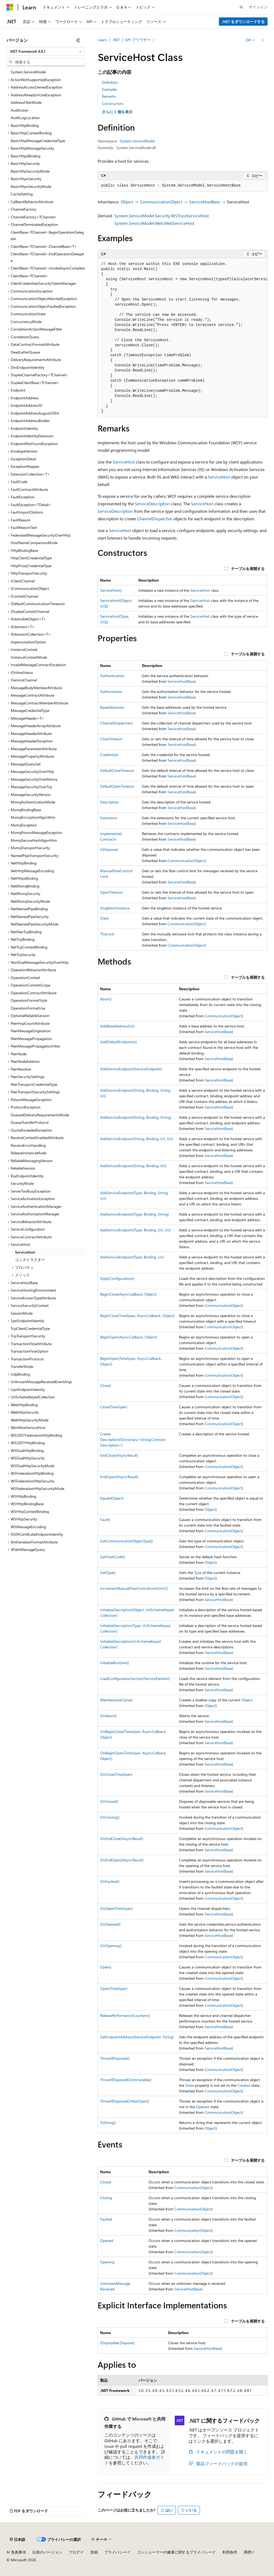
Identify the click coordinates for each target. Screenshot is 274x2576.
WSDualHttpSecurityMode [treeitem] (32, 1465)
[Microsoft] (9, 7)
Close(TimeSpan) (113, 1406)
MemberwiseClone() (116, 1699)
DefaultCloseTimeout (117, 770)
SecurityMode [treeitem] (22, 1183)
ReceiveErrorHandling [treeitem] (28, 1145)
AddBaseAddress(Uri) (117, 1026)
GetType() (108, 1572)
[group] (183, 338)
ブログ (74, 2552)
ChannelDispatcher (154, 518)
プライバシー (115, 2552)
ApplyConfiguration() (117, 1278)
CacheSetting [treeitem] (22, 193)
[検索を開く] (241, 7)
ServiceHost (124, 462)
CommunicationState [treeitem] (28, 313)
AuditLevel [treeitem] (19, 110)
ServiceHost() (111, 590)
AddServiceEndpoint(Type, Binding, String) (134, 1214)
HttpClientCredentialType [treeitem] (31, 557)
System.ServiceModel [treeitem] (28, 71)
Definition (110, 82)
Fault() (105, 1519)
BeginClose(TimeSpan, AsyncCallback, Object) (137, 1315)
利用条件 (229, 2552)
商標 (247, 2552)
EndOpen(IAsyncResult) (119, 1476)
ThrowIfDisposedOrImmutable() (125, 2079)
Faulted (106, 2219)
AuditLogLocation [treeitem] (25, 117)
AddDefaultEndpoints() (118, 1041)
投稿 (94, 2552)
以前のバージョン (47, 2552)
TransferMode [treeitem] (22, 1366)
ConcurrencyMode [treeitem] (26, 321)
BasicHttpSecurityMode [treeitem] (30, 171)
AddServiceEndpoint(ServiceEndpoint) (131, 1068)
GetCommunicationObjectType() (126, 1540)
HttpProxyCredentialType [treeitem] (31, 565)
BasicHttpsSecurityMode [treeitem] (31, 186)
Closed (105, 2181)
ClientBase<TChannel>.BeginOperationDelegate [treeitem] (47, 235)
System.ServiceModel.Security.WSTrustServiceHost (161, 215)
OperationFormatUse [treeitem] (28, 1008)
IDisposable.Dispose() (117, 2342)
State (104, 918)
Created (243, 2085)
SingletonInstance (115, 907)
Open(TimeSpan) (113, 1988)
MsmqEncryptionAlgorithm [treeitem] (33, 817)
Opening (107, 2261)
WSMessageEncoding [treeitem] (28, 1526)
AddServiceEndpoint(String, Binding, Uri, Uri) (136, 1138)
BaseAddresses (112, 707)
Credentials (109, 754)
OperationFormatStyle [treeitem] (29, 1000)
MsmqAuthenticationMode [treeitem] (33, 802)
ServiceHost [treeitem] (25, 1252)
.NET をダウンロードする (243, 21)
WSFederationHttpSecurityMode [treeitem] (37, 1488)
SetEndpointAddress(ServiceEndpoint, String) (137, 2036)
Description (109, 802)
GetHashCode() (112, 1556)
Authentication (112, 675)
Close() (105, 1385)
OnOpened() (110, 1924)
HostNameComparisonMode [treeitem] (34, 542)
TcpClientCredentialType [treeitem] (30, 1328)
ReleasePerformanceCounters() (125, 2015)
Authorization (111, 691)
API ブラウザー (138, 39)
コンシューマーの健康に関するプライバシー (174, 2552)
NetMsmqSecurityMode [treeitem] (30, 901)
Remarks (109, 96)
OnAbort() (108, 1715)
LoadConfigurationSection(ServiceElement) (135, 1678)
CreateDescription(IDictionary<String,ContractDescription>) (133, 1439)
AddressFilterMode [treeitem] (26, 102)
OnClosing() (109, 1817)
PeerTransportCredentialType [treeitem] (34, 1084)
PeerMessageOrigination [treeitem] (31, 1030)
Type (197, 1572)
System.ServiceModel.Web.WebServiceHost (154, 223)
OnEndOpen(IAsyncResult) (121, 1859)
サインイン (258, 6)
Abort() (106, 998)
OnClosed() (109, 1801)
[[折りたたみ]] (78, 40)
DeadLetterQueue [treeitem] (25, 352)
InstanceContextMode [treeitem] (29, 657)
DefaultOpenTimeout (117, 786)
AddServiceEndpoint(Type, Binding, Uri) (132, 1256)
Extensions (108, 817)
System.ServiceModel (137, 140)
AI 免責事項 (16, 2552)
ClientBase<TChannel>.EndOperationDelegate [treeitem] (47, 257)
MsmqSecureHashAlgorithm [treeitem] (34, 840)
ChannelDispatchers (116, 723)
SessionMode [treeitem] (22, 1313)
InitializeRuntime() (114, 1662)
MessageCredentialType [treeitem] (30, 710)
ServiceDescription (152, 503)
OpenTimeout (111, 892)
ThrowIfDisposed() (115, 2058)
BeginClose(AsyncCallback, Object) (128, 1294)
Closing (106, 2197)
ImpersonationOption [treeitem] (28, 641)
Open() (105, 1967)
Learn (102, 39)
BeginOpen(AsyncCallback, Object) (128, 1337)
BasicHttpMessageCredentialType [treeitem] (38, 140)
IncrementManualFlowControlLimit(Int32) (134, 1588)
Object (127, 201)
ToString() (108, 2122)
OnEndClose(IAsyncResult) (121, 1838)
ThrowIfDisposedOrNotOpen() (124, 2101)
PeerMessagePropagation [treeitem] (31, 1038)
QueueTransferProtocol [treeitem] (29, 1122)
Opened (202, 2106)
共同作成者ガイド (134, 2459)
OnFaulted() (109, 1881)
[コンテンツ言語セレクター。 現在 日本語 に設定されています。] (17, 2539)
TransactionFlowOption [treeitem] (29, 1351)
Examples (109, 89)
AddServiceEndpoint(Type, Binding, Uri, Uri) (135, 1229)
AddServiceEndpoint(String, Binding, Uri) (133, 1165)
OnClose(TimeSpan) (116, 1774)
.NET (116, 39)
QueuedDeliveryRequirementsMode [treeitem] (40, 1114)
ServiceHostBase (204, 201)
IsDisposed (109, 849)
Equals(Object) (112, 1498)
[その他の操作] (263, 40)
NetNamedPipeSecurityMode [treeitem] (34, 924)
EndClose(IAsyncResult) (119, 1455)
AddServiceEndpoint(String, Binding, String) (135, 1117)
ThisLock (107, 933)
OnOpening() (110, 1945)
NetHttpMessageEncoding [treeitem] (32, 870)
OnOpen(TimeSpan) (116, 1908)
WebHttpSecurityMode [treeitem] (29, 1419)
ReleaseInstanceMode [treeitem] (28, 1152)
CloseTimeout (111, 738)
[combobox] (45, 51)
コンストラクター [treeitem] (30, 1259)
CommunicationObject (161, 201)
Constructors (112, 103)
